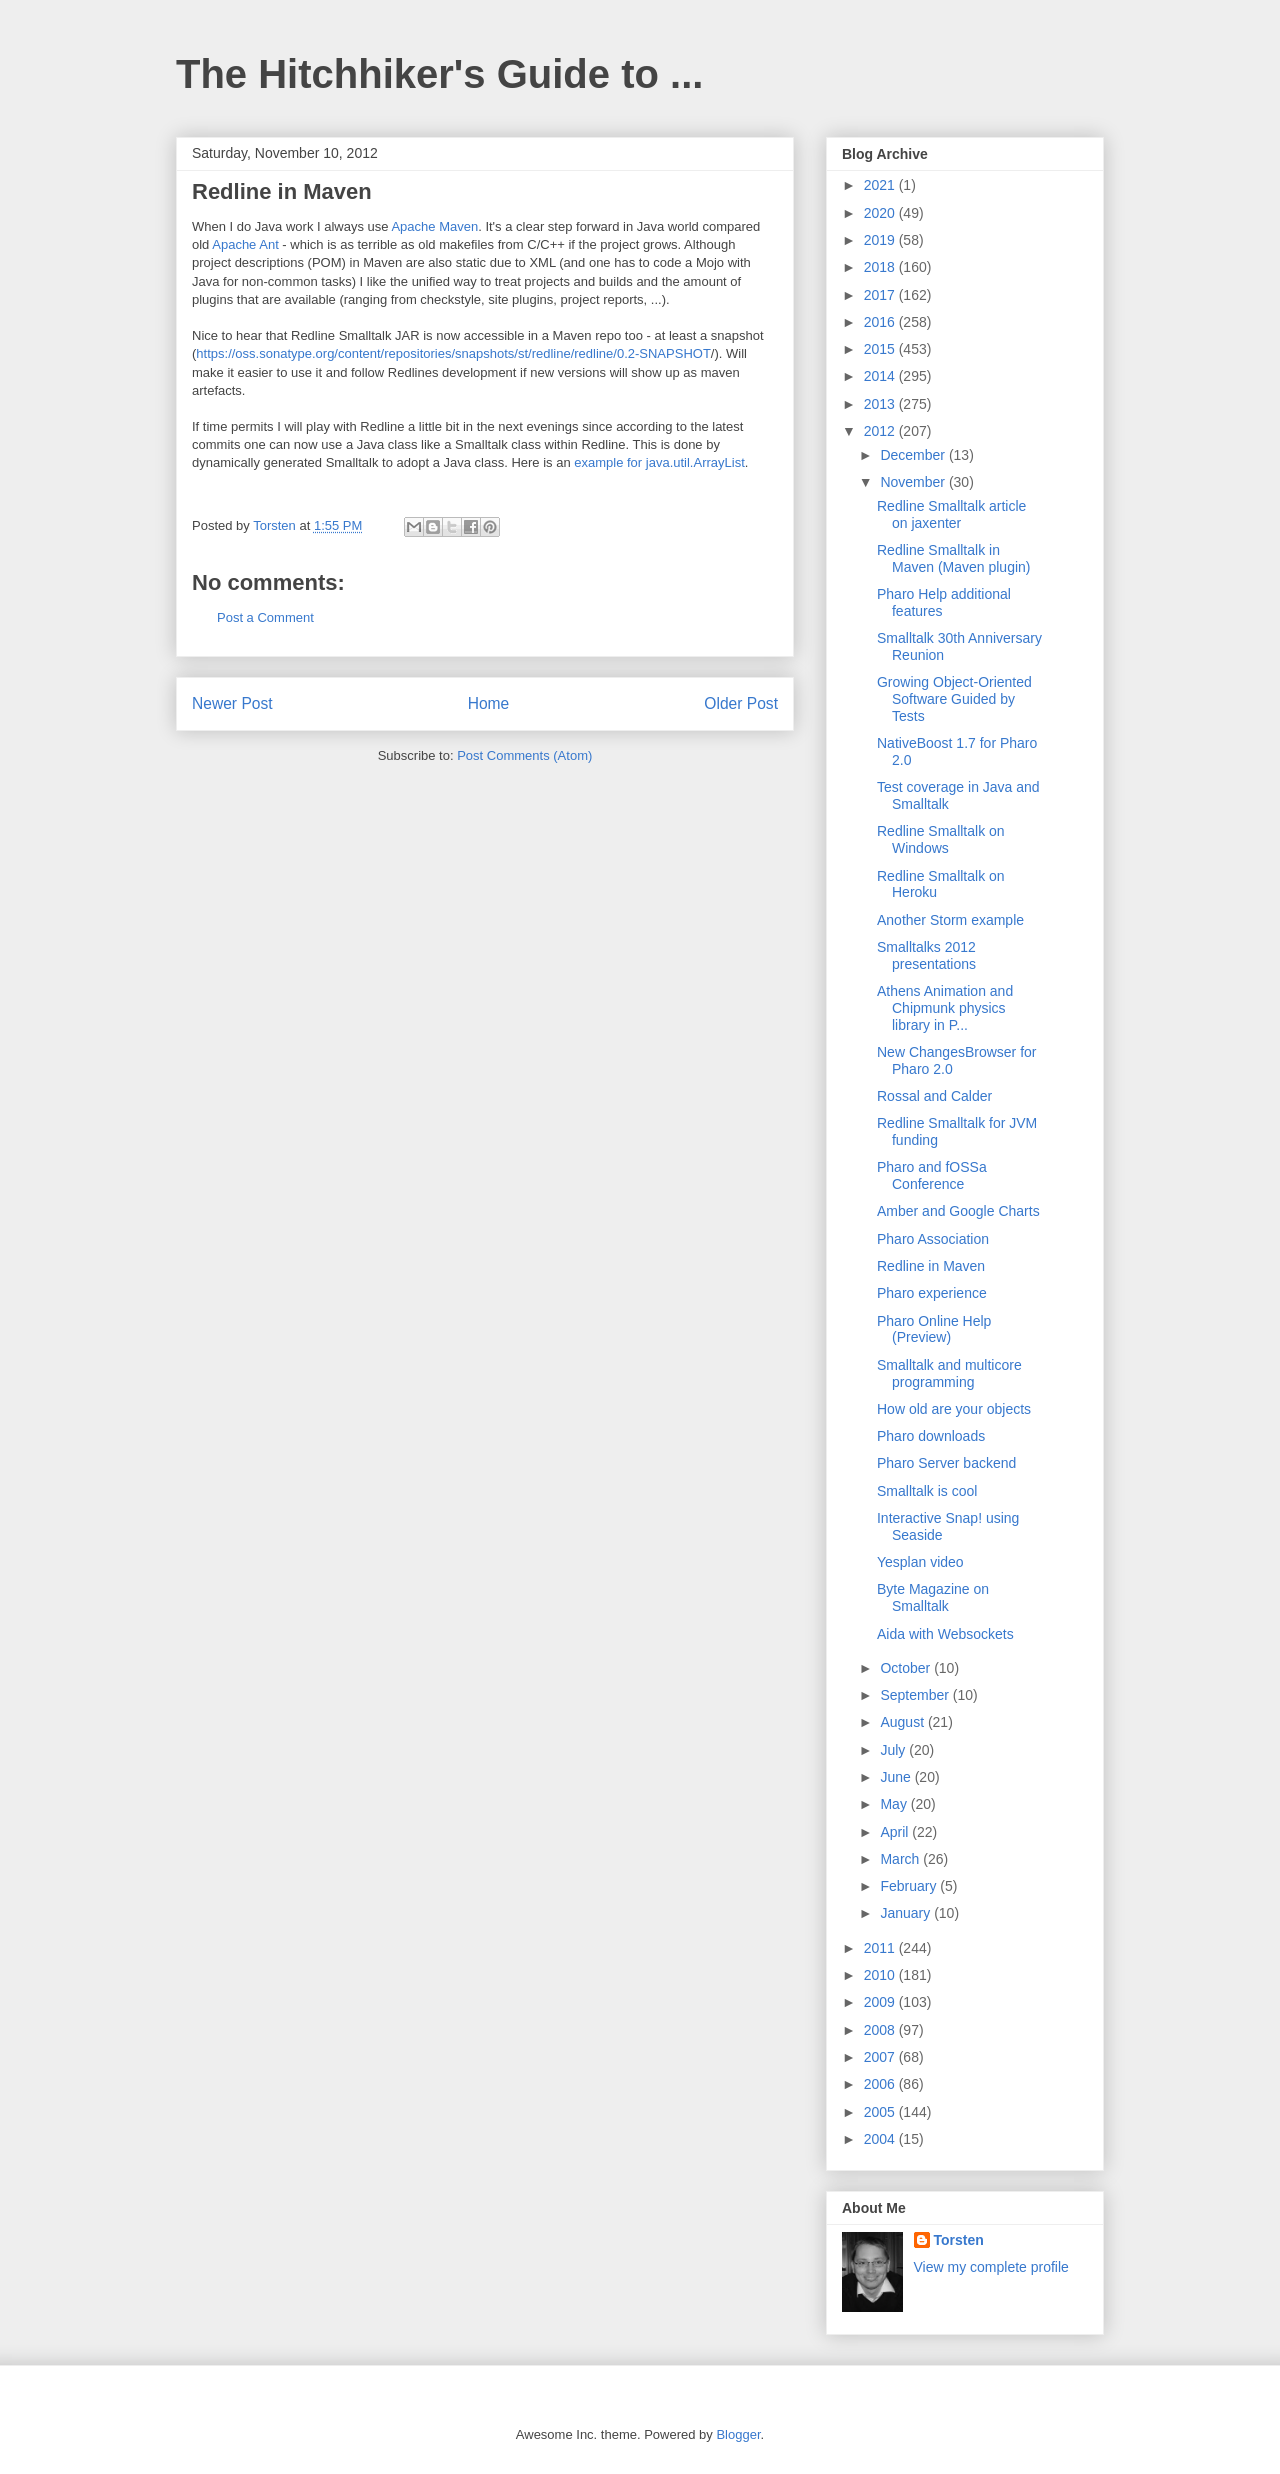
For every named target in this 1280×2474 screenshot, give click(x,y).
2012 (881, 431)
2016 (881, 322)
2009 (881, 2002)
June (897, 1777)
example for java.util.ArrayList (659, 462)
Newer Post (232, 703)
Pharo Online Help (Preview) (934, 1329)
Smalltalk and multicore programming (949, 1373)
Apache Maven (434, 226)
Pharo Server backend (946, 1463)
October (907, 1668)
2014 (881, 376)
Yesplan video (920, 1562)
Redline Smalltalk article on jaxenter (951, 514)
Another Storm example (950, 920)
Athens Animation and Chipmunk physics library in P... (945, 1008)
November (914, 482)
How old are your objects (954, 1409)
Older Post (741, 703)
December (914, 455)
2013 (881, 404)
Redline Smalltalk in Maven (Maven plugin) (954, 558)
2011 (881, 1948)
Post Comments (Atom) (524, 755)
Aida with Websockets (945, 1634)
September (916, 1695)
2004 (881, 2139)
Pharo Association (933, 1239)
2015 (881, 349)
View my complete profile (991, 2267)
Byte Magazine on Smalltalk (933, 1597)
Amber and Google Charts (958, 1211)
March (901, 1859)
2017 (881, 295)
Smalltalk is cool (927, 1491)
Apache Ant (245, 244)
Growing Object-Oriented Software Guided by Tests (954, 699)
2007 (881, 2057)
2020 (881, 213)
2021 (881, 185)
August (903, 1722)
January (907, 1913)
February (910, 1886)
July (894, 1750)
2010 (881, 1975)
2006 (881, 2084)
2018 (881, 267)
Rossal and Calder (934, 1096)
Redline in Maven (931, 1266)
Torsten (959, 2240)
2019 (881, 240)
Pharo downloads (931, 1436)
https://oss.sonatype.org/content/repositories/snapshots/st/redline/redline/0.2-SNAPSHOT (453, 353)
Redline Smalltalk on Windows (941, 839)
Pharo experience (932, 1293)
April (896, 1832)
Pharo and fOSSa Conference (932, 1175)
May (895, 1804)
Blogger (738, 2434)
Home (489, 703)
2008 (881, 2030)
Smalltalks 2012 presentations (926, 955)
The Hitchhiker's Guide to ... (439, 74)
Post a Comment (265, 617)
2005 (881, 2112)
